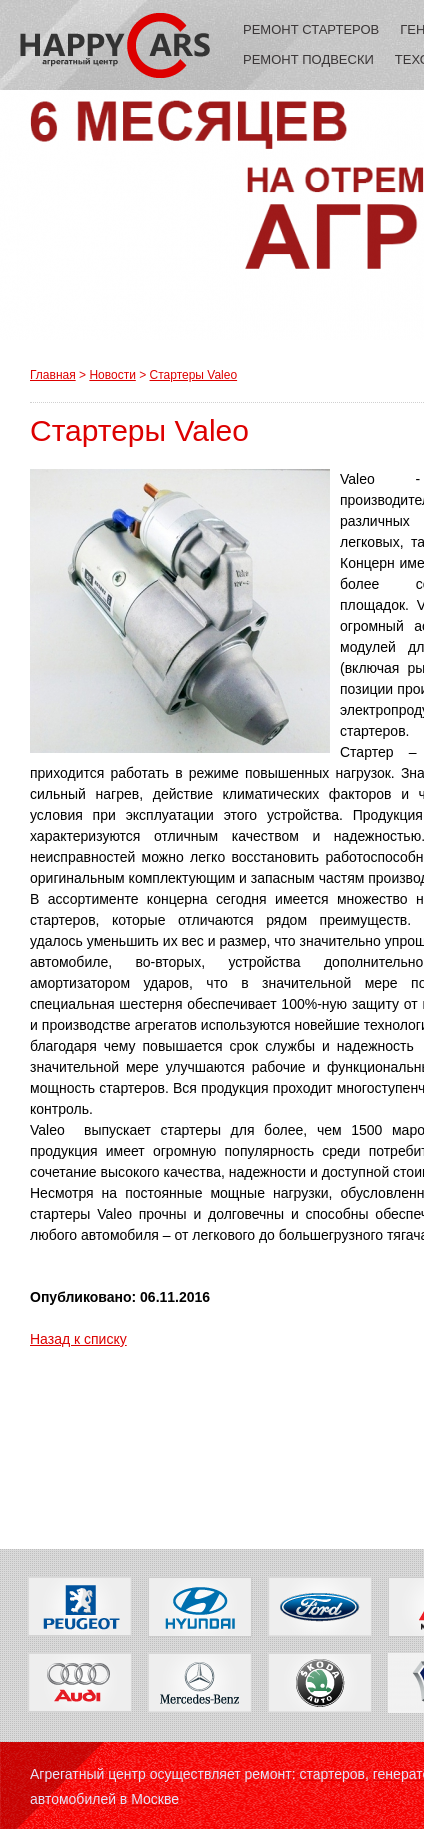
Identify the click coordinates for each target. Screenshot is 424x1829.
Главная (53, 375)
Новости (112, 375)
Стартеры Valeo (194, 375)
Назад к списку (78, 1339)
